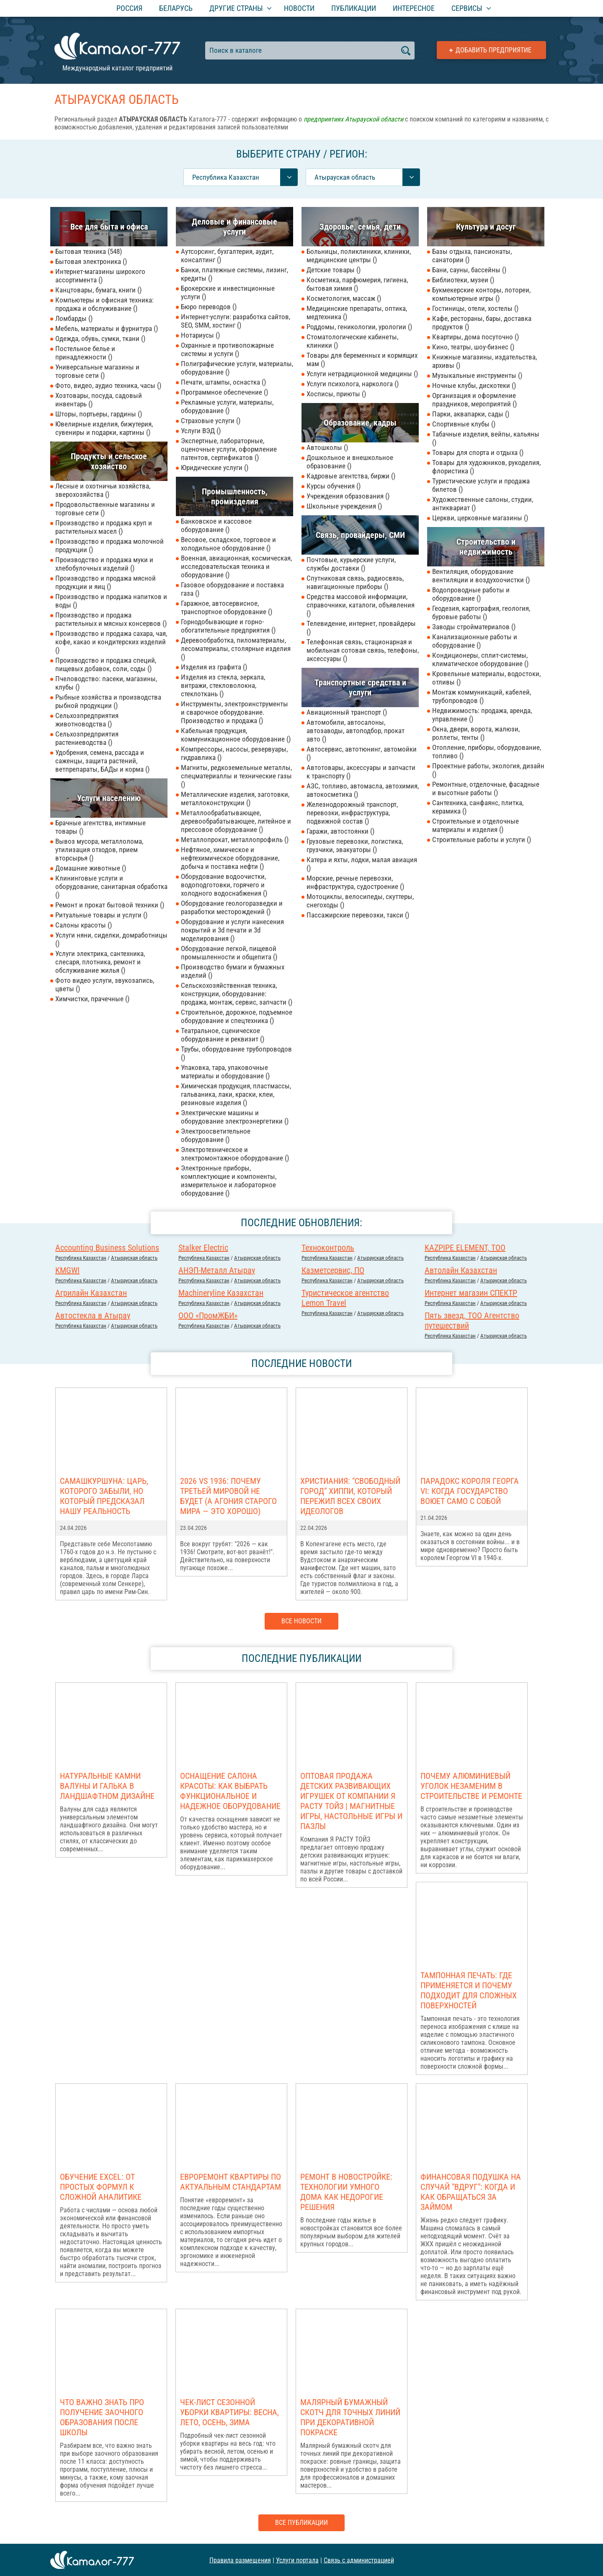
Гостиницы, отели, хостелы (475, 308)
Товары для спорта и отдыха (477, 452)
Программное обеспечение (224, 392)
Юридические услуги (214, 467)
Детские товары (334, 270)
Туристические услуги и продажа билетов (481, 485)
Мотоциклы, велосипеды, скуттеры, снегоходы (360, 900)
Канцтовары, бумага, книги (98, 290)
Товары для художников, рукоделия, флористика (486, 466)
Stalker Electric (203, 1248)
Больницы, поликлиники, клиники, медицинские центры (359, 255)
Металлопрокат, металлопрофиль (235, 839)
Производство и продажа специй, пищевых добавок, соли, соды (105, 664)
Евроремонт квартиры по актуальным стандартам (230, 2182)
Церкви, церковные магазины (480, 518)
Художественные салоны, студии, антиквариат (482, 503)
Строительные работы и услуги (481, 839)
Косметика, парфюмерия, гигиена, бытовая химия (357, 284)
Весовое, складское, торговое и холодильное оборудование (228, 543)
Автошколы (327, 447)
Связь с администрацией (359, 2560)
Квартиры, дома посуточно (475, 337)
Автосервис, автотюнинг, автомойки (362, 753)
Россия (129, 8)
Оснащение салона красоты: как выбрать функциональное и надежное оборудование (230, 1791)
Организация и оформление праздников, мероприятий (474, 399)
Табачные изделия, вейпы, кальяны (485, 438)
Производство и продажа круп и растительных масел (103, 527)
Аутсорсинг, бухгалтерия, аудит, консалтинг (227, 255)
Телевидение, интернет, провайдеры (361, 627)
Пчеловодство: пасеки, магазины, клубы (106, 682)
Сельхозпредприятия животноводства (87, 719)
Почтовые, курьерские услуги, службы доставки (351, 564)
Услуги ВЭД (201, 430)
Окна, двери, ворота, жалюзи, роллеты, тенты (476, 733)
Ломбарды (74, 318)
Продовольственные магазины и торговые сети (105, 508)
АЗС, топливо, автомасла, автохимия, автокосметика (363, 790)
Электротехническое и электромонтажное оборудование (235, 1153)
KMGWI (67, 1270)
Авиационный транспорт (347, 712)
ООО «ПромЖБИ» (207, 1315)
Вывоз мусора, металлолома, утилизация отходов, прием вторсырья (99, 849)
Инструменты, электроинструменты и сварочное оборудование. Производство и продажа (234, 712)
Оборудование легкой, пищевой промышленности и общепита (229, 952)
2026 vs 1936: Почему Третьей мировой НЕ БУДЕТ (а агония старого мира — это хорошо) (228, 1496)
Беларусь (176, 8)
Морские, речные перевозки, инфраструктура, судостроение (355, 882)
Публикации (353, 8)
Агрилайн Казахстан (91, 1293)
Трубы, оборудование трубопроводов (236, 1053)
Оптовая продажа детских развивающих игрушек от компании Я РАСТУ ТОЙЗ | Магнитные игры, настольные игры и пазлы (351, 1801)
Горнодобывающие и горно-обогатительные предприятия (228, 626)
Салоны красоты (83, 925)
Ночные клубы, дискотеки (474, 385)
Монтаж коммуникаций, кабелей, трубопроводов (481, 696)
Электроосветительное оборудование (215, 1135)
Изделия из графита (214, 667)
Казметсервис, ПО (333, 1270)
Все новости (301, 1621)
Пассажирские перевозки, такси (358, 915)
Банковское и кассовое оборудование (216, 525)
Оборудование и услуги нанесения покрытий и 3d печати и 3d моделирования (232, 930)
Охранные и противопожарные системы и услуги (227, 349)
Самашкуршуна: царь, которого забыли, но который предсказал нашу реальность (104, 1496)
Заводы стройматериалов (473, 627)
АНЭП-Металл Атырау (216, 1270)
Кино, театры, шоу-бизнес (473, 347)
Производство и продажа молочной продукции (109, 545)
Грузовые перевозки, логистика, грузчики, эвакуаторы (355, 845)
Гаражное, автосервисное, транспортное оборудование (226, 607)
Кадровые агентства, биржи (351, 476)
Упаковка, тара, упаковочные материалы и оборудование (225, 1071)
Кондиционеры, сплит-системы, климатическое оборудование (480, 659)
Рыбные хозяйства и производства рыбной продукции (108, 701)
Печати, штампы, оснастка (223, 382)
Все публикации (301, 2523)
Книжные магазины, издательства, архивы (484, 361)
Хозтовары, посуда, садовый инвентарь (98, 399)
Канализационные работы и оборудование (474, 641)
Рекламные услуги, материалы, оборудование (227, 406)
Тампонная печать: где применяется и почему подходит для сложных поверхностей (468, 1990)
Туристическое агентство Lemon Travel (345, 1298)
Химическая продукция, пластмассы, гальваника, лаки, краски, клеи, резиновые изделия (236, 1094)
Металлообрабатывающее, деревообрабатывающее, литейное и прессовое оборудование (236, 821)
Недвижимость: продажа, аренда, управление (482, 714)
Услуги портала (297, 2560)
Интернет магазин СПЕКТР (471, 1293)
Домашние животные (90, 868)
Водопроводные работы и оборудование (471, 594)
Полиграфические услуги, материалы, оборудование (237, 367)
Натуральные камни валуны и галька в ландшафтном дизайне (107, 1786)
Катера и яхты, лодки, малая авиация (362, 863)
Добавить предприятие (493, 50)
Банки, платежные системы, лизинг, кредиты (234, 274)
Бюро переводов (209, 306)
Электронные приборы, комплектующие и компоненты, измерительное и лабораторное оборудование (228, 1180)
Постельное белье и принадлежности (85, 352)
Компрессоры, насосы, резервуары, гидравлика (234, 753)
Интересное (414, 8)
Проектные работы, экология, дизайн (488, 770)
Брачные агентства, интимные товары (100, 827)
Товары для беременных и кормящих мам (362, 359)
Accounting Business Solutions (107, 1248)
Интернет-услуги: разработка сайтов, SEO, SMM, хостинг (235, 321)
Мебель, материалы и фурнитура (106, 328)
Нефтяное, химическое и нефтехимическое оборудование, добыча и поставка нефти (230, 858)
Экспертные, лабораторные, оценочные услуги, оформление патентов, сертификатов (229, 449)
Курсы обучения (334, 486)
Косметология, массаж (344, 298)
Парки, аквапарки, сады (470, 414)
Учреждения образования (348, 496)
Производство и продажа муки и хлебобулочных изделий (104, 564)
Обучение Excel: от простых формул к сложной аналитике (101, 2187)
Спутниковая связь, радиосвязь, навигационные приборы (355, 582)
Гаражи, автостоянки (340, 831)
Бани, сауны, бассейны (469, 270)
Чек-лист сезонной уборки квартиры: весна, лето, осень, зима (229, 2412)
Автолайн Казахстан (461, 1270)
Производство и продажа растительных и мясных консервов (111, 619)
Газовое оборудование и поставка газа (232, 589)
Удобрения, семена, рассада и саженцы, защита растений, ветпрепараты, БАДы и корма (102, 760)
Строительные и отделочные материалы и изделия (475, 825)
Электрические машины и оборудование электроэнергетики (235, 1116)
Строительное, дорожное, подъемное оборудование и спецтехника (236, 1016)
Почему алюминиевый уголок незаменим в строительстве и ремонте (471, 1786)
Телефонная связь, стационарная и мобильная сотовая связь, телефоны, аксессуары (363, 650)
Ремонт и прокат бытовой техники (109, 905)
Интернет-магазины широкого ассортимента (100, 275)
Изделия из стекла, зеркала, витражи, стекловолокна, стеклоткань (223, 685)
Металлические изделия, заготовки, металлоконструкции (235, 798)
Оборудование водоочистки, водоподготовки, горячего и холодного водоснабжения (224, 884)
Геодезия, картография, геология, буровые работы (481, 612)
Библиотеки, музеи (463, 280)
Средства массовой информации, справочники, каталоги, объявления (361, 605)
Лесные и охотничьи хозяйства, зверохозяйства (102, 490)
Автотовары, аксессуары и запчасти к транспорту (361, 771)
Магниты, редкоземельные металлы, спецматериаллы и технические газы (236, 775)
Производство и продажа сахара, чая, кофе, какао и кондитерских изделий (111, 641)
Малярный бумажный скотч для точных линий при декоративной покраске (350, 2417)
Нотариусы (200, 335)
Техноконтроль (328, 1248)
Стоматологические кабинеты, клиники (352, 341)
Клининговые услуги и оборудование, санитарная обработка (111, 886)
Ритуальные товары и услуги (101, 915)
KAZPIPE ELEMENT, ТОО (465, 1248)
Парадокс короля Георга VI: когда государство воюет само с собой (469, 1491)
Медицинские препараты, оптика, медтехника (357, 312)
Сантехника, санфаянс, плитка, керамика (477, 806)
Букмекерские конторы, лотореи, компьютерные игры (481, 294)
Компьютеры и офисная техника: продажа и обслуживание (104, 304)
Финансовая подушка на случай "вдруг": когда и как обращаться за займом (470, 2192)
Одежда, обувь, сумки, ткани (100, 338)
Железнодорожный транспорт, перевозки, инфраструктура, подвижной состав (352, 812)
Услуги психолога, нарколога (353, 384)
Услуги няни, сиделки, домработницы (111, 939)
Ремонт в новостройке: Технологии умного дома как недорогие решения (346, 2192)
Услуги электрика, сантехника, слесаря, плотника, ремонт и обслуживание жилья (100, 961)
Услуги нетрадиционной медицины (362, 373)
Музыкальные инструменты (477, 375)
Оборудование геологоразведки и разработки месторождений (232, 907)
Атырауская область (134, 1258)
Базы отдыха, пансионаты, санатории (472, 255)
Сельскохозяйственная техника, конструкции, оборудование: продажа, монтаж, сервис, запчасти (236, 993)
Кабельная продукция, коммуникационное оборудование (236, 734)
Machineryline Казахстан (220, 1293)
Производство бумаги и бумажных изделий (232, 971)
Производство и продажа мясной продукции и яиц (105, 582)
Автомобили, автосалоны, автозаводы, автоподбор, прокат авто (356, 730)
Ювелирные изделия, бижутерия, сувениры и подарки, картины (104, 428)
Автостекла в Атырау (92, 1315)
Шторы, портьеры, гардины (98, 414)
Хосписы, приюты (336, 394)
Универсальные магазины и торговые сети (97, 371)
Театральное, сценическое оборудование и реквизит (222, 1034)
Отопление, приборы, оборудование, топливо (486, 751)
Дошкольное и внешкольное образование (350, 461)
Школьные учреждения (344, 506)
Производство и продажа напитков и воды (111, 600)
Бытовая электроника (91, 261)
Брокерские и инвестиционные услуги (228, 292)
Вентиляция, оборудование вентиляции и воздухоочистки (481, 575)
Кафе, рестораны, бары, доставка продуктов (481, 322)
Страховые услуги (210, 420)
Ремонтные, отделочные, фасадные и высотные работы (485, 788)
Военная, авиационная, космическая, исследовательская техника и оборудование (236, 566)
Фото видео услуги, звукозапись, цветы (104, 984)
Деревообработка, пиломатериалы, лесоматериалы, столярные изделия (236, 648)
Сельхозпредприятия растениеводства (87, 738)
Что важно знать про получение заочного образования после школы (102, 2417)
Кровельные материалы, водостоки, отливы (486, 677)
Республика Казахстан (80, 1258)
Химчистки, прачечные (92, 999)
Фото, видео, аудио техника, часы (108, 385)
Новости (299, 8)
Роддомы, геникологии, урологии (359, 327)
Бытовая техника (88, 251)
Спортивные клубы (463, 424)
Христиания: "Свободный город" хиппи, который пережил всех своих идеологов (350, 1496)
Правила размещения (240, 2560)
